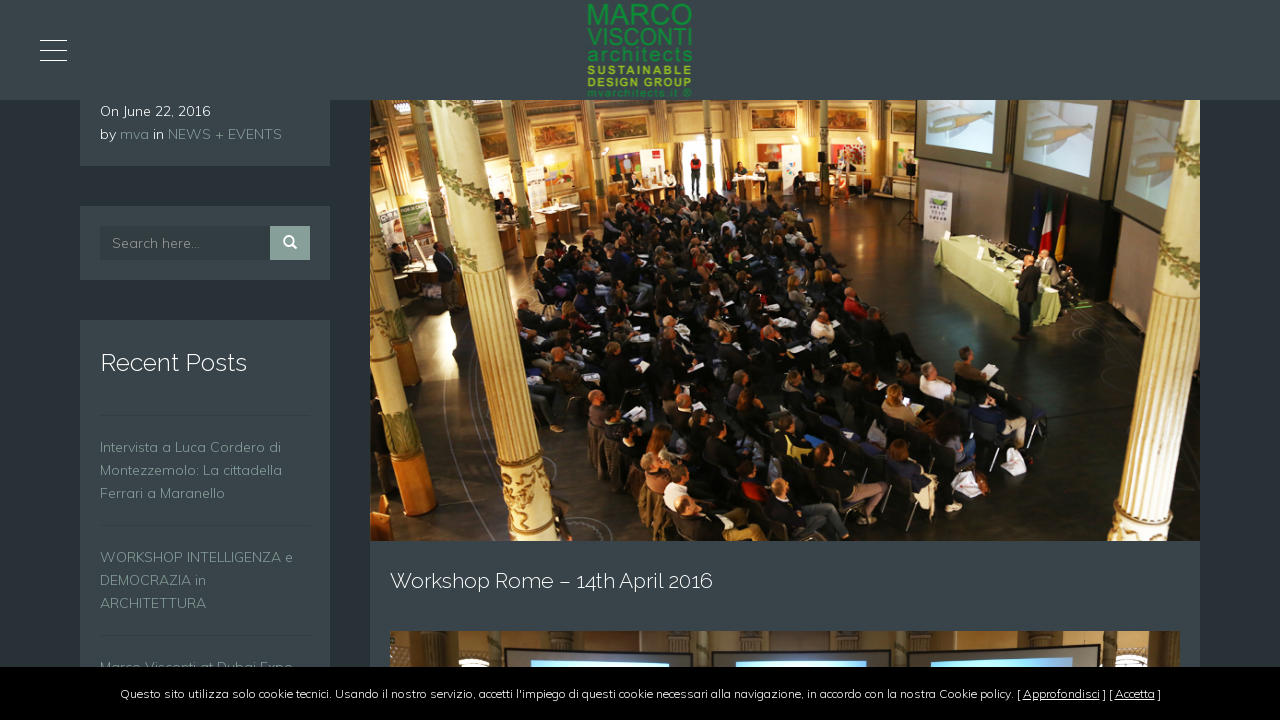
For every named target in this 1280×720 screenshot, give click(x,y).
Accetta (1135, 693)
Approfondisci (1061, 693)
